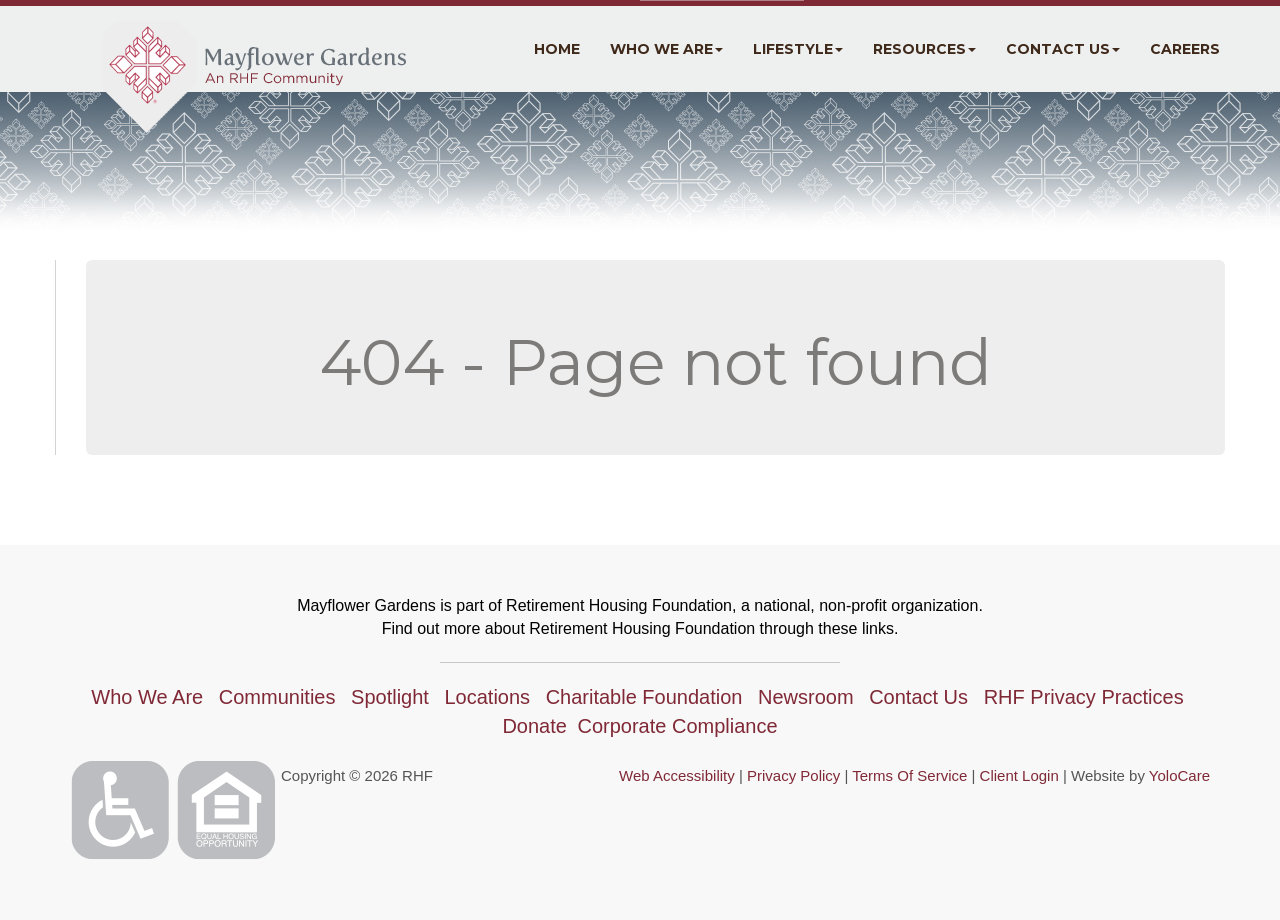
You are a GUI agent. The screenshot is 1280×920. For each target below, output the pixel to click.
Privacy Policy (793, 775)
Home (557, 49)
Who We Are (666, 49)
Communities (277, 697)
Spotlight (390, 697)
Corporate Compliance (677, 726)
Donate (534, 726)
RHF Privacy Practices (1084, 697)
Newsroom (806, 697)
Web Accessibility (677, 775)
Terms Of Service (909, 775)
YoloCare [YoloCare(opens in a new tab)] (1179, 775)
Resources (924, 49)
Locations (487, 697)
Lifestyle (798, 49)
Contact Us (1063, 49)
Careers (1185, 49)
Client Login (1019, 775)
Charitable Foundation (644, 697)
